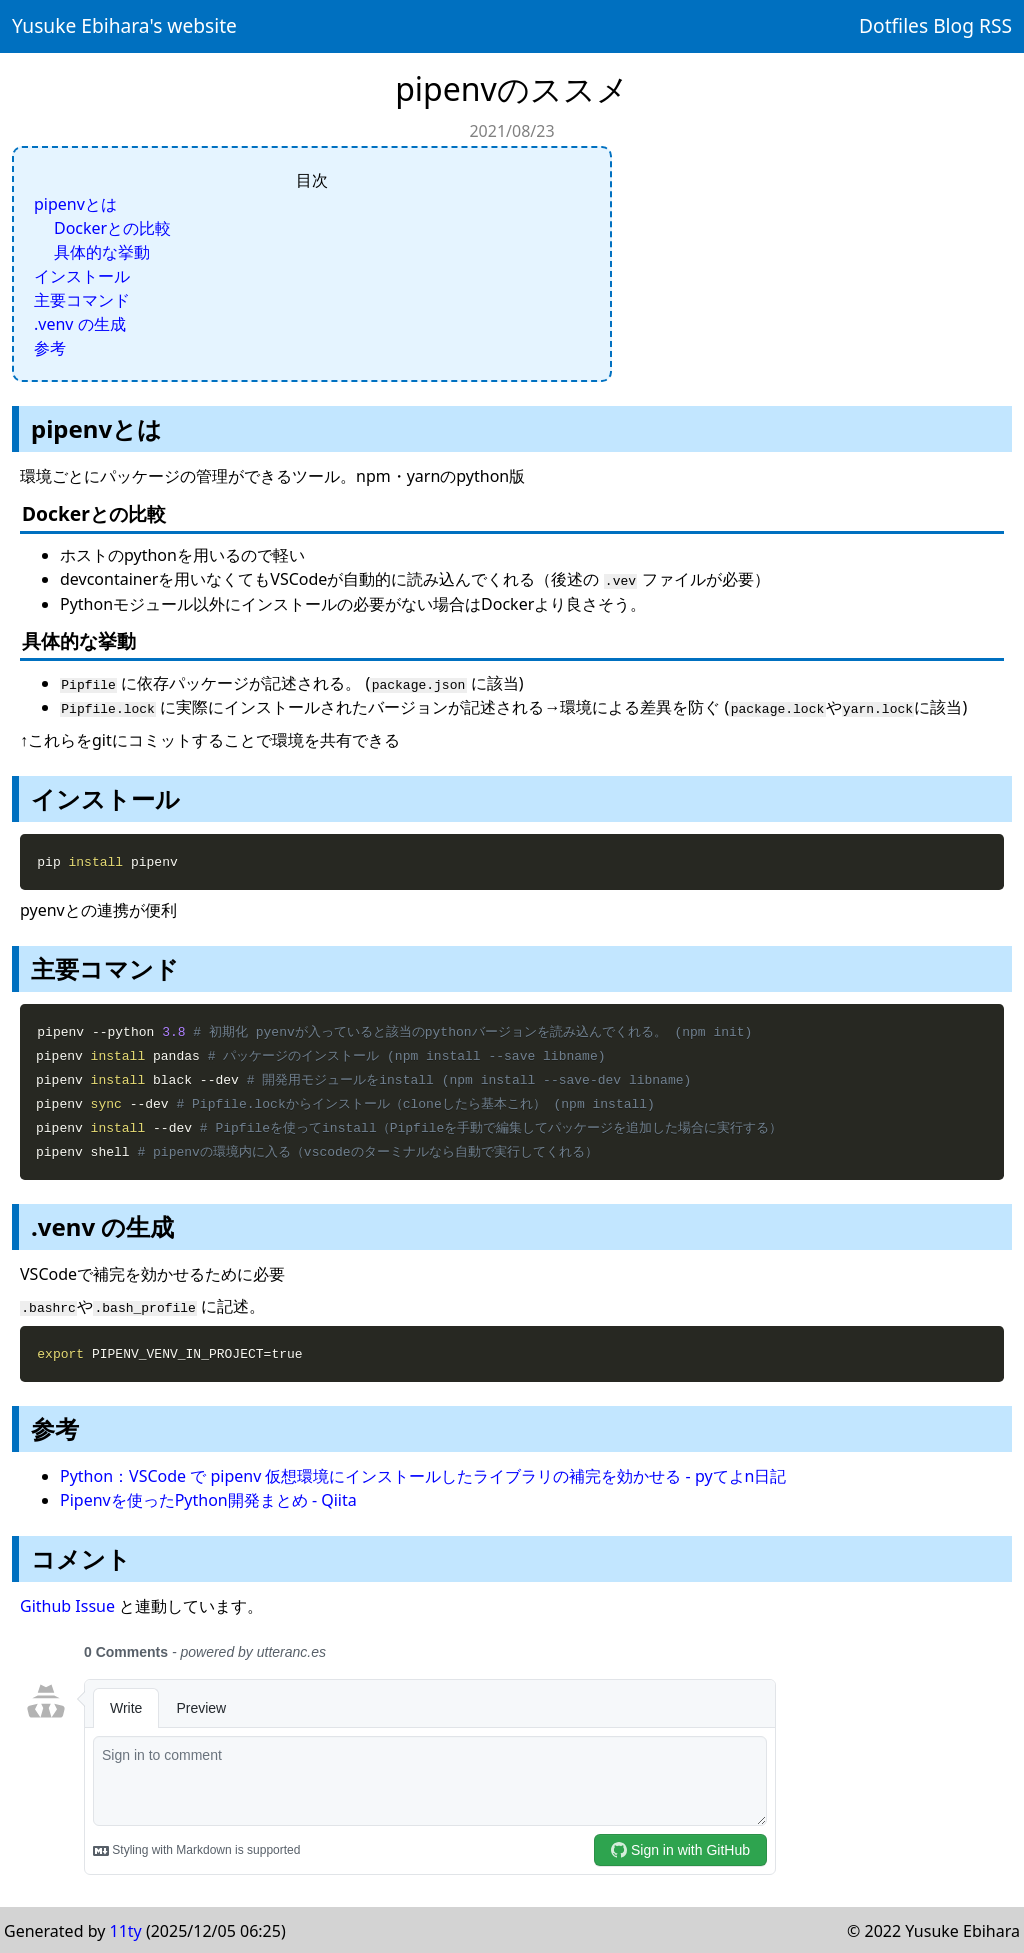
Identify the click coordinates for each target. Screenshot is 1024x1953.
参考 (50, 348)
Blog (953, 25)
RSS (995, 25)
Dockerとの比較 (112, 228)
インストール (82, 276)
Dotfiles (893, 25)
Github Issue (67, 1604)
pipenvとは (75, 204)
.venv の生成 (80, 324)
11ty (126, 1929)
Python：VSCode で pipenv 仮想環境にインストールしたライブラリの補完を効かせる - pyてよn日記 (423, 1474)
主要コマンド (82, 300)
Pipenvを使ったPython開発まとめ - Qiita (208, 1498)
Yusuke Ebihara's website (124, 25)
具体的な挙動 (102, 252)
